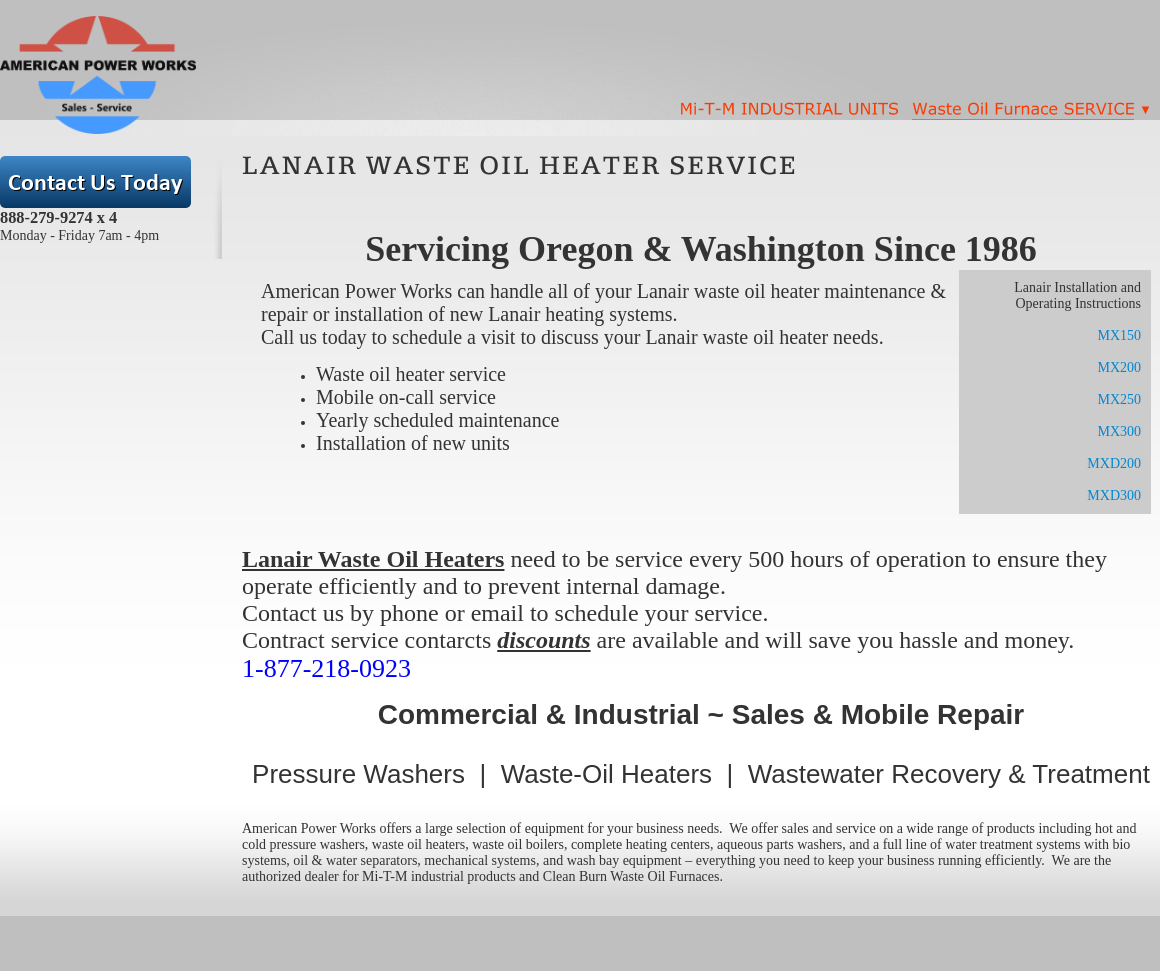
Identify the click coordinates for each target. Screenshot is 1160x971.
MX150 (1119, 335)
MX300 (1119, 431)
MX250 (1119, 399)
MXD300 (1114, 495)
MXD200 (1114, 463)
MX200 (1119, 367)
